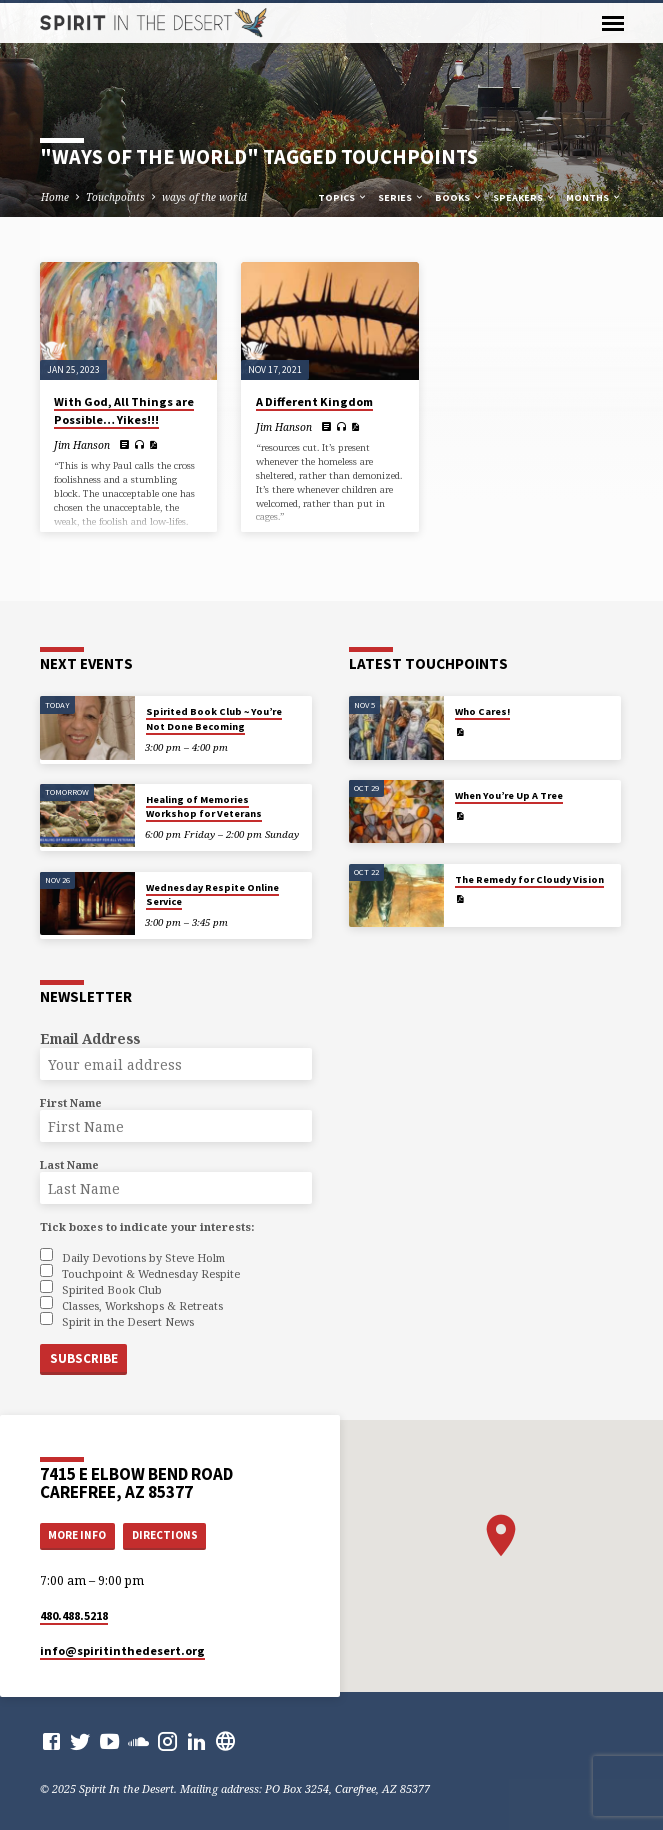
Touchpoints (115, 197)
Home (55, 197)
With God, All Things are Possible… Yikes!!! (124, 410)
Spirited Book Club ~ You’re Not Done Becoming (214, 718)
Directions (165, 1535)
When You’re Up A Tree (509, 795)
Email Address (90, 1038)
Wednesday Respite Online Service (212, 894)
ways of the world (204, 197)
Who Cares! (482, 711)
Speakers (524, 197)
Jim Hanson (82, 445)
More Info (77, 1535)
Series (401, 197)
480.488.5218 (74, 1615)
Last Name (69, 1164)
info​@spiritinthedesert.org (122, 1650)
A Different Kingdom (314, 401)
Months (594, 197)
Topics (343, 197)
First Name (71, 1102)
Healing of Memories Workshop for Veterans (204, 806)
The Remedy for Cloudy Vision (529, 879)
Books (459, 197)
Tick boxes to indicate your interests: (147, 1226)
